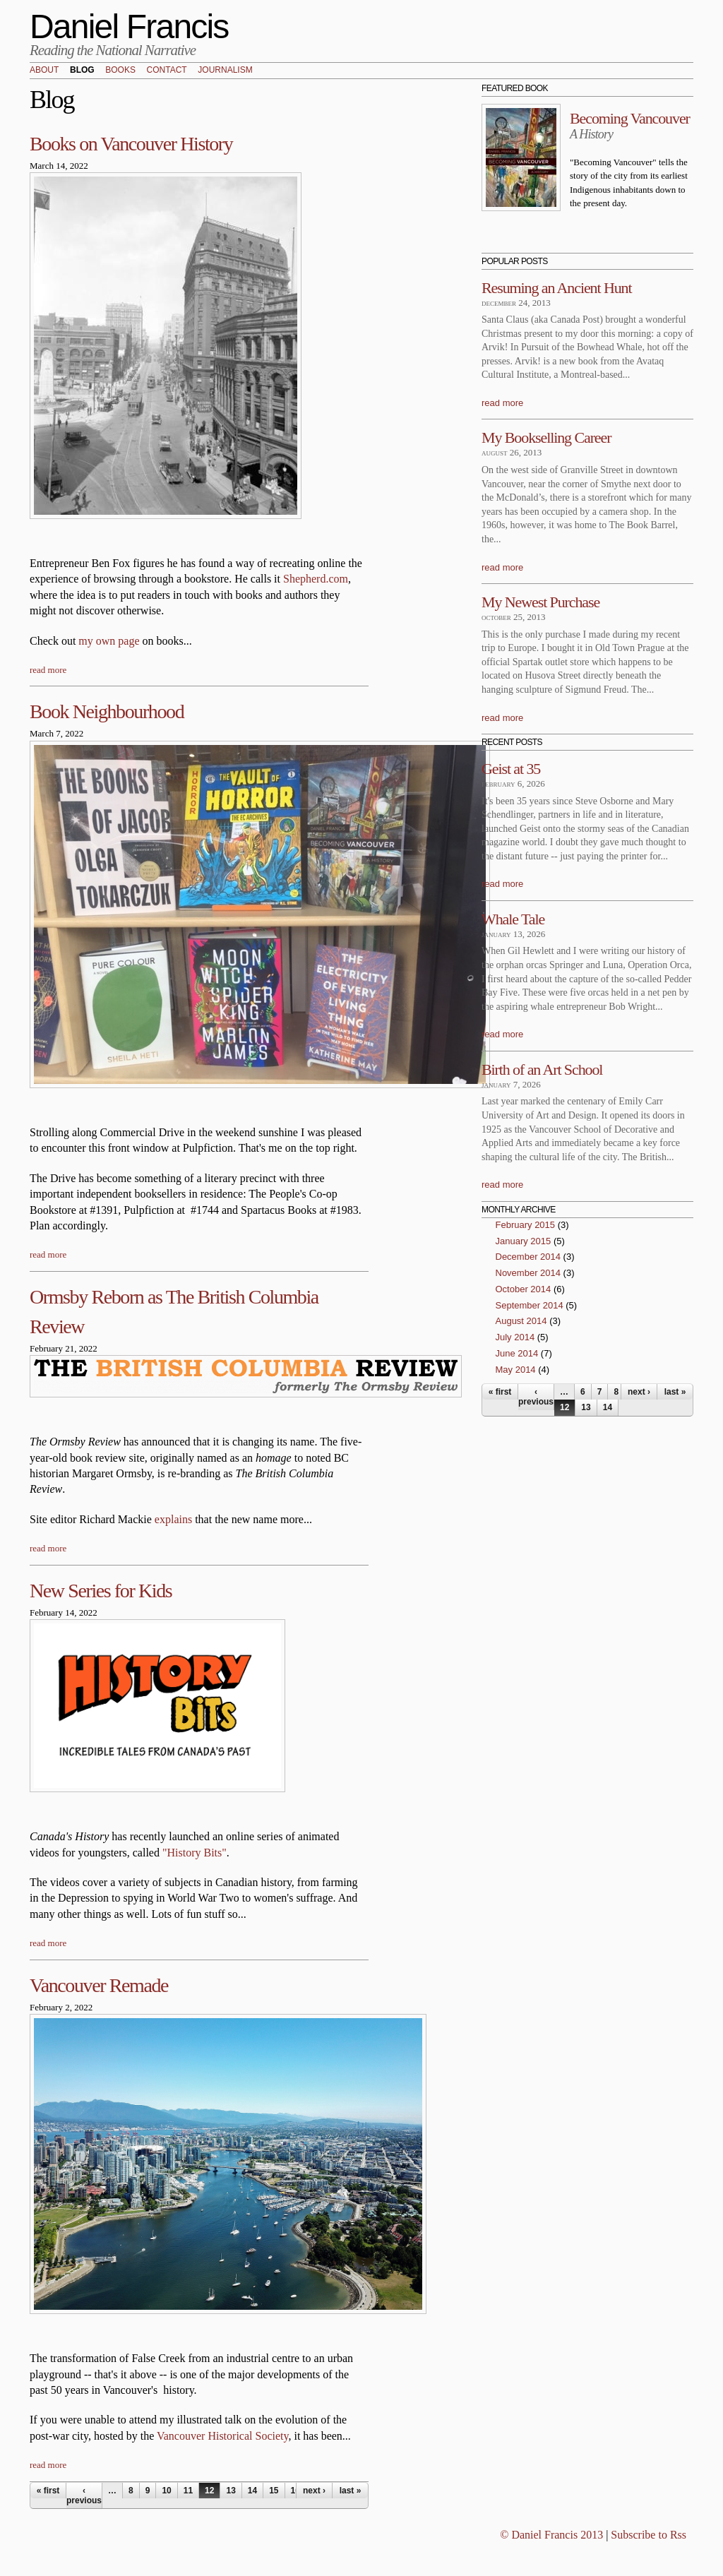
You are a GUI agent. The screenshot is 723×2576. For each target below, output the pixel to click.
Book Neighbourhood (107, 711)
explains (173, 1519)
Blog (82, 71)
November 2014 (528, 1273)
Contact (167, 71)
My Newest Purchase (540, 602)
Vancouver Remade (99, 1985)
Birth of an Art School (542, 1069)
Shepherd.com (315, 579)
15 (273, 2491)
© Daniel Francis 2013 (551, 2535)
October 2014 (523, 1289)
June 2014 (517, 1353)
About (44, 71)
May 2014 (516, 1369)
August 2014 (521, 1321)
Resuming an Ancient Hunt (557, 288)
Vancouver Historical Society (222, 2436)
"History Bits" (194, 1853)
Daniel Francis (129, 26)
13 (230, 2491)
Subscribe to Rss (648, 2535)
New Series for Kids (101, 1591)
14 (252, 2491)
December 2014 (528, 1256)
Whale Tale (513, 919)
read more (48, 669)
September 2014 (529, 1305)
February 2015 (526, 1225)
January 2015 (523, 1241)
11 (188, 2491)
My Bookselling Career (546, 437)
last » (351, 2491)
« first (48, 2491)
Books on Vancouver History (131, 144)
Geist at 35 (511, 768)
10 (166, 2491)
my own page (108, 641)
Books (120, 71)
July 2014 (515, 1337)
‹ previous (84, 2495)
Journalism (225, 71)
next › (314, 2491)
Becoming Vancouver (630, 118)
